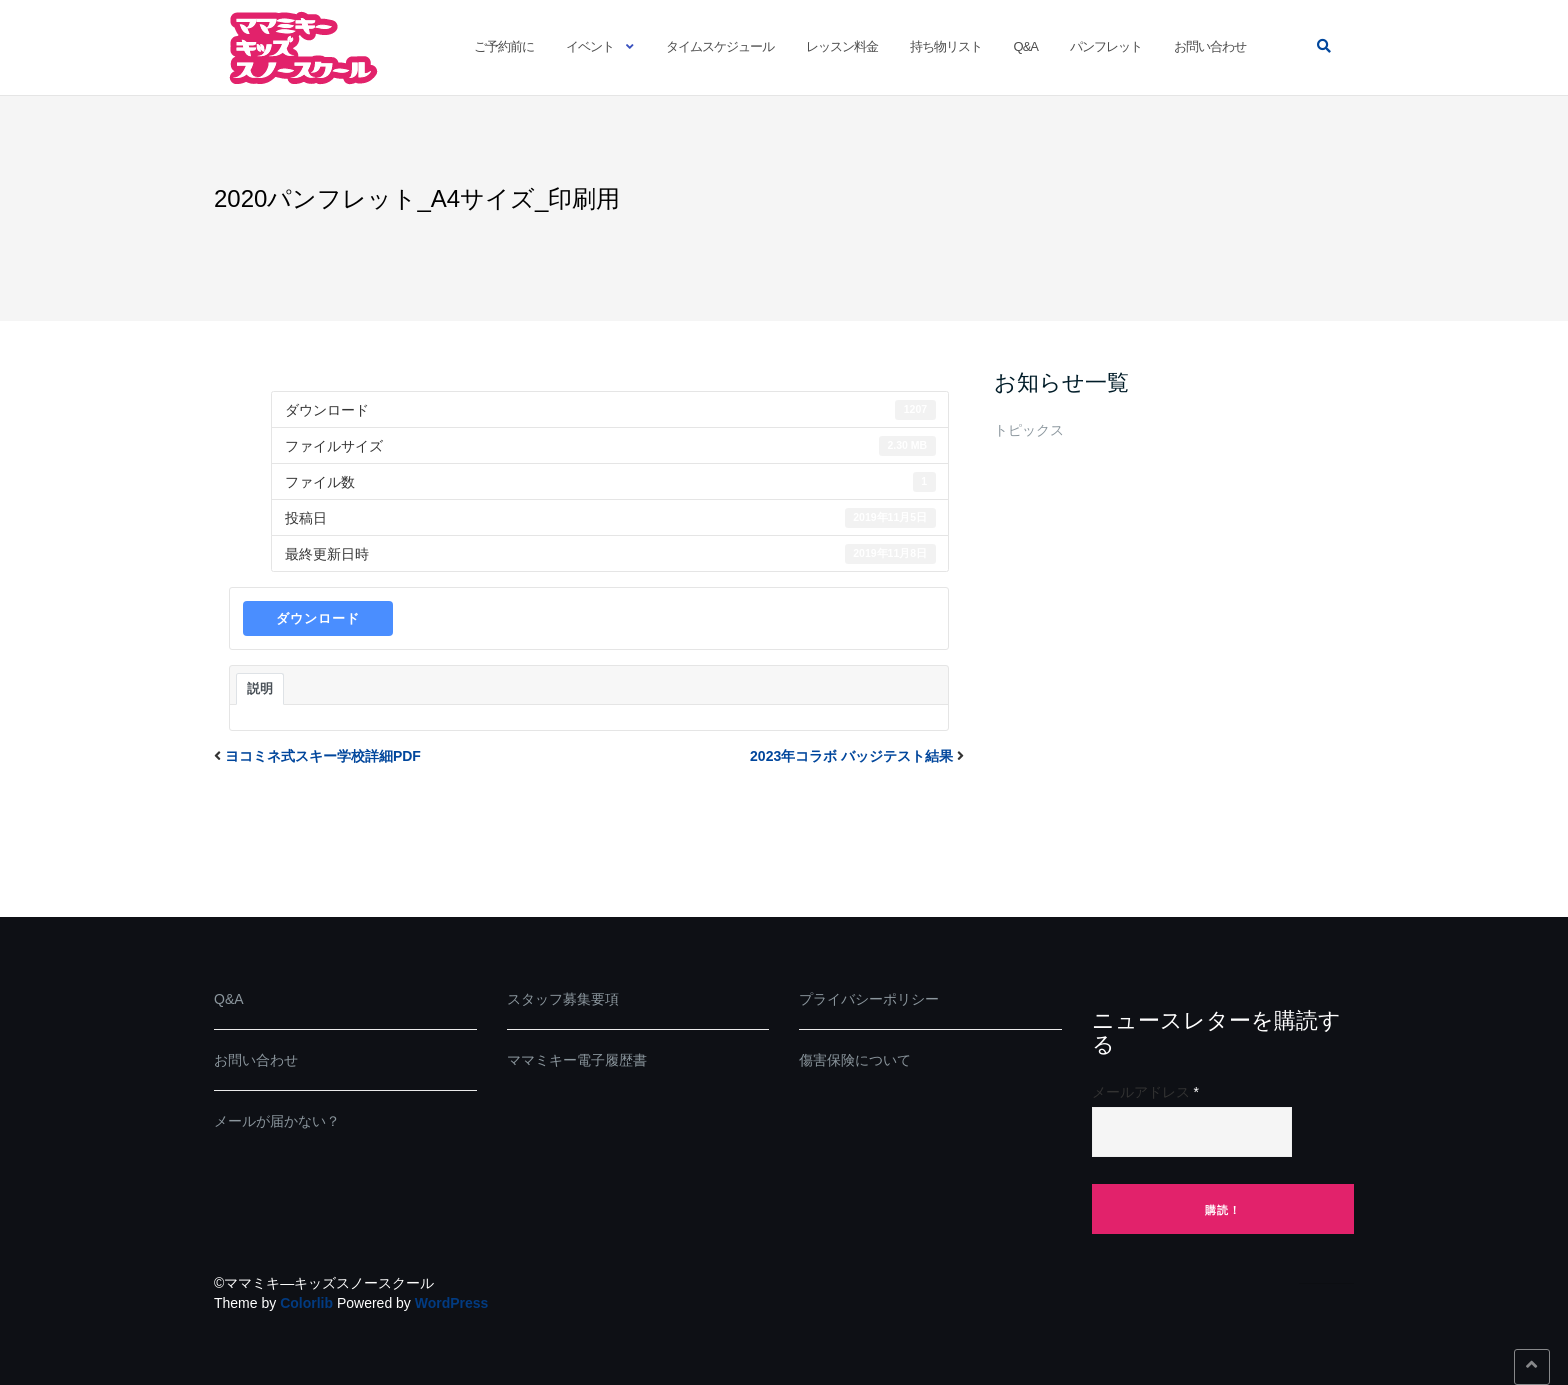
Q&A (1026, 46)
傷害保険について (855, 1060)
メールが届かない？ (277, 1121)
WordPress (452, 1303)
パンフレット (1106, 46)
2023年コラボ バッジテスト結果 (851, 756)
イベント (590, 46)
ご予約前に (504, 46)
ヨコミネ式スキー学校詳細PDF (323, 756)
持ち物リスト (946, 46)
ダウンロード (318, 618)
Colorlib (306, 1303)
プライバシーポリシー (869, 999)
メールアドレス (1145, 1092)
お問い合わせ (1210, 46)
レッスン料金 (842, 46)
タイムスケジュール (720, 46)
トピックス (1029, 430)
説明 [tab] (260, 688)
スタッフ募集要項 (563, 999)
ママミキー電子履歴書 (577, 1060)
